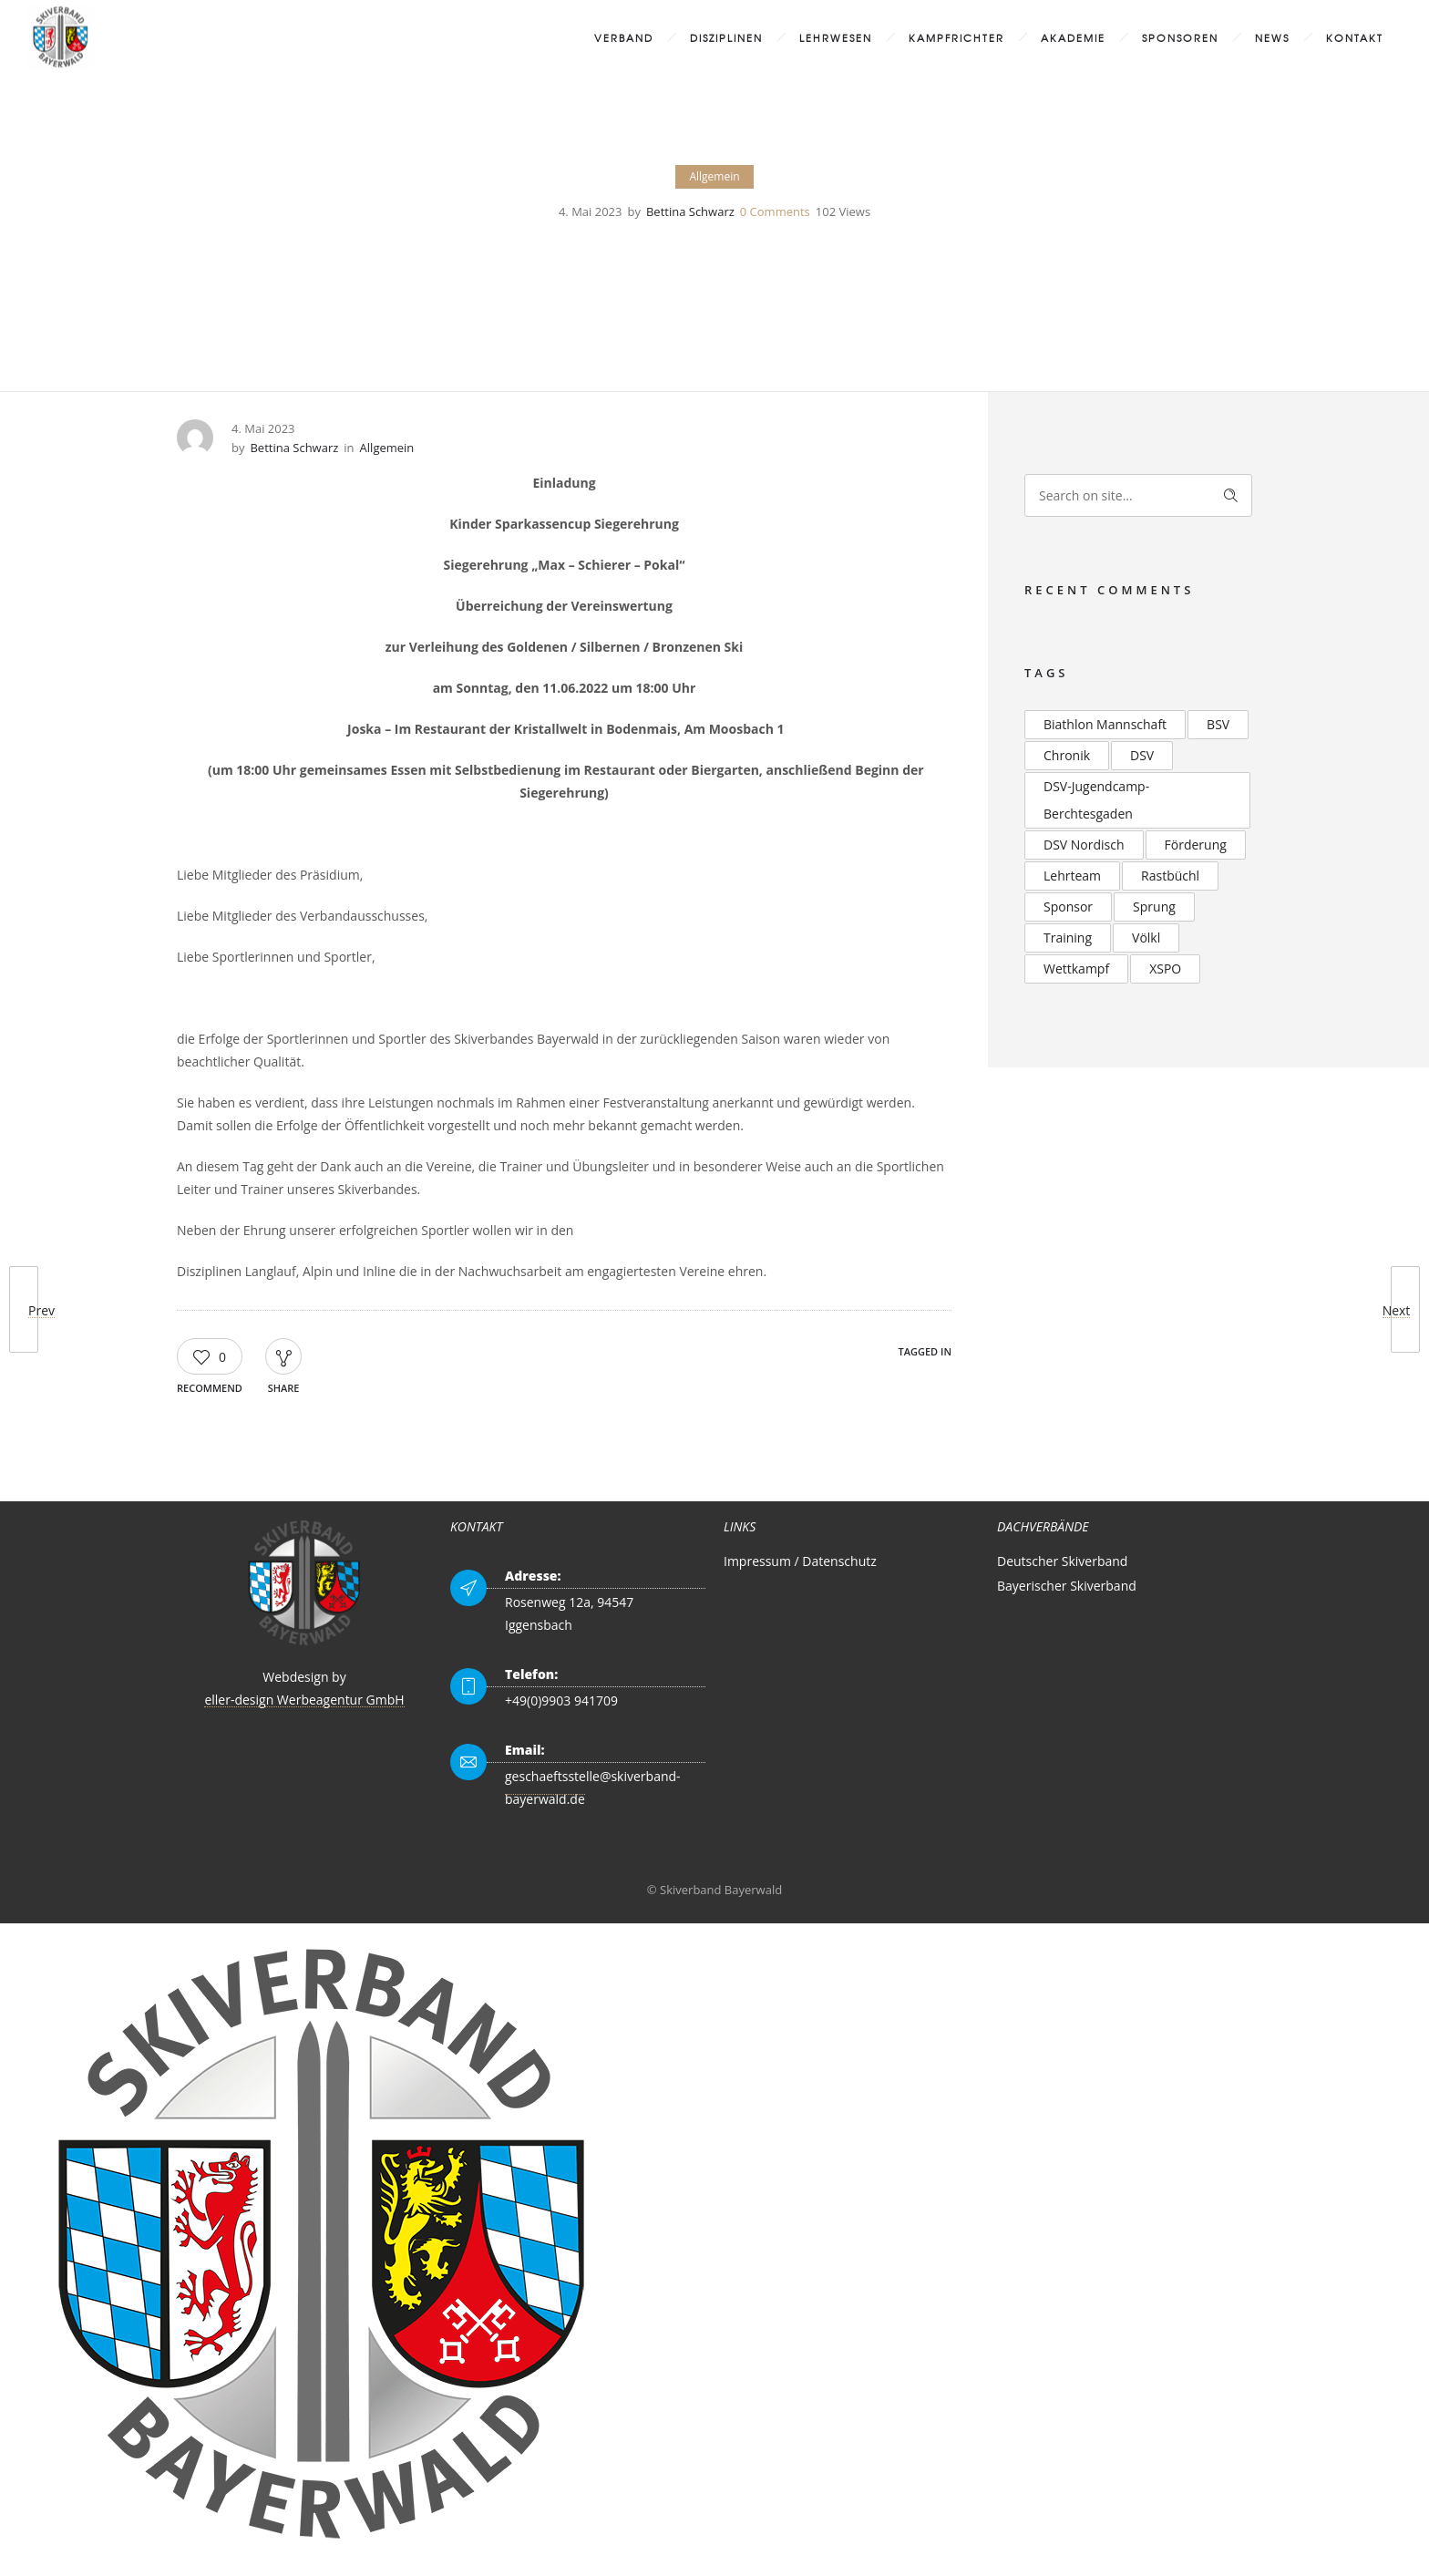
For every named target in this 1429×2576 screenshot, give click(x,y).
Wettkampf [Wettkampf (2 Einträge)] (1076, 968)
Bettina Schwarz (690, 211)
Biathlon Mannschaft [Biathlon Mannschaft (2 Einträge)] (1105, 724)
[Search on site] (1138, 495)
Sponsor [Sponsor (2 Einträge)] (1068, 906)
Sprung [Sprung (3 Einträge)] (1154, 906)
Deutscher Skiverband (1062, 1561)
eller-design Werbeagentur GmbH (304, 1699)
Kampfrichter (956, 37)
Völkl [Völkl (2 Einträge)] (1146, 937)
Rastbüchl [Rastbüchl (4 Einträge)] (1170, 875)
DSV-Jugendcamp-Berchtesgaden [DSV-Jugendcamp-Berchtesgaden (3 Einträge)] (1096, 800)
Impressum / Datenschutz (800, 1561)
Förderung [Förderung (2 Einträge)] (1196, 844)
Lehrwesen (835, 37)
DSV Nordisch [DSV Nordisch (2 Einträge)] (1084, 844)
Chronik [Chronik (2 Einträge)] (1066, 755)
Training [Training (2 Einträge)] (1067, 937)
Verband (623, 37)
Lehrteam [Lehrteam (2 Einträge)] (1072, 875)
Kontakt (1354, 37)
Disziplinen (726, 37)
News (1272, 37)
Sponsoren (1180, 37)
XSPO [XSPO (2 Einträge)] (1165, 968)
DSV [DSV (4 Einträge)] (1142, 755)
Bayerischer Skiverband (1066, 1585)
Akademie (1073, 37)
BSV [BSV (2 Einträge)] (1218, 724)
